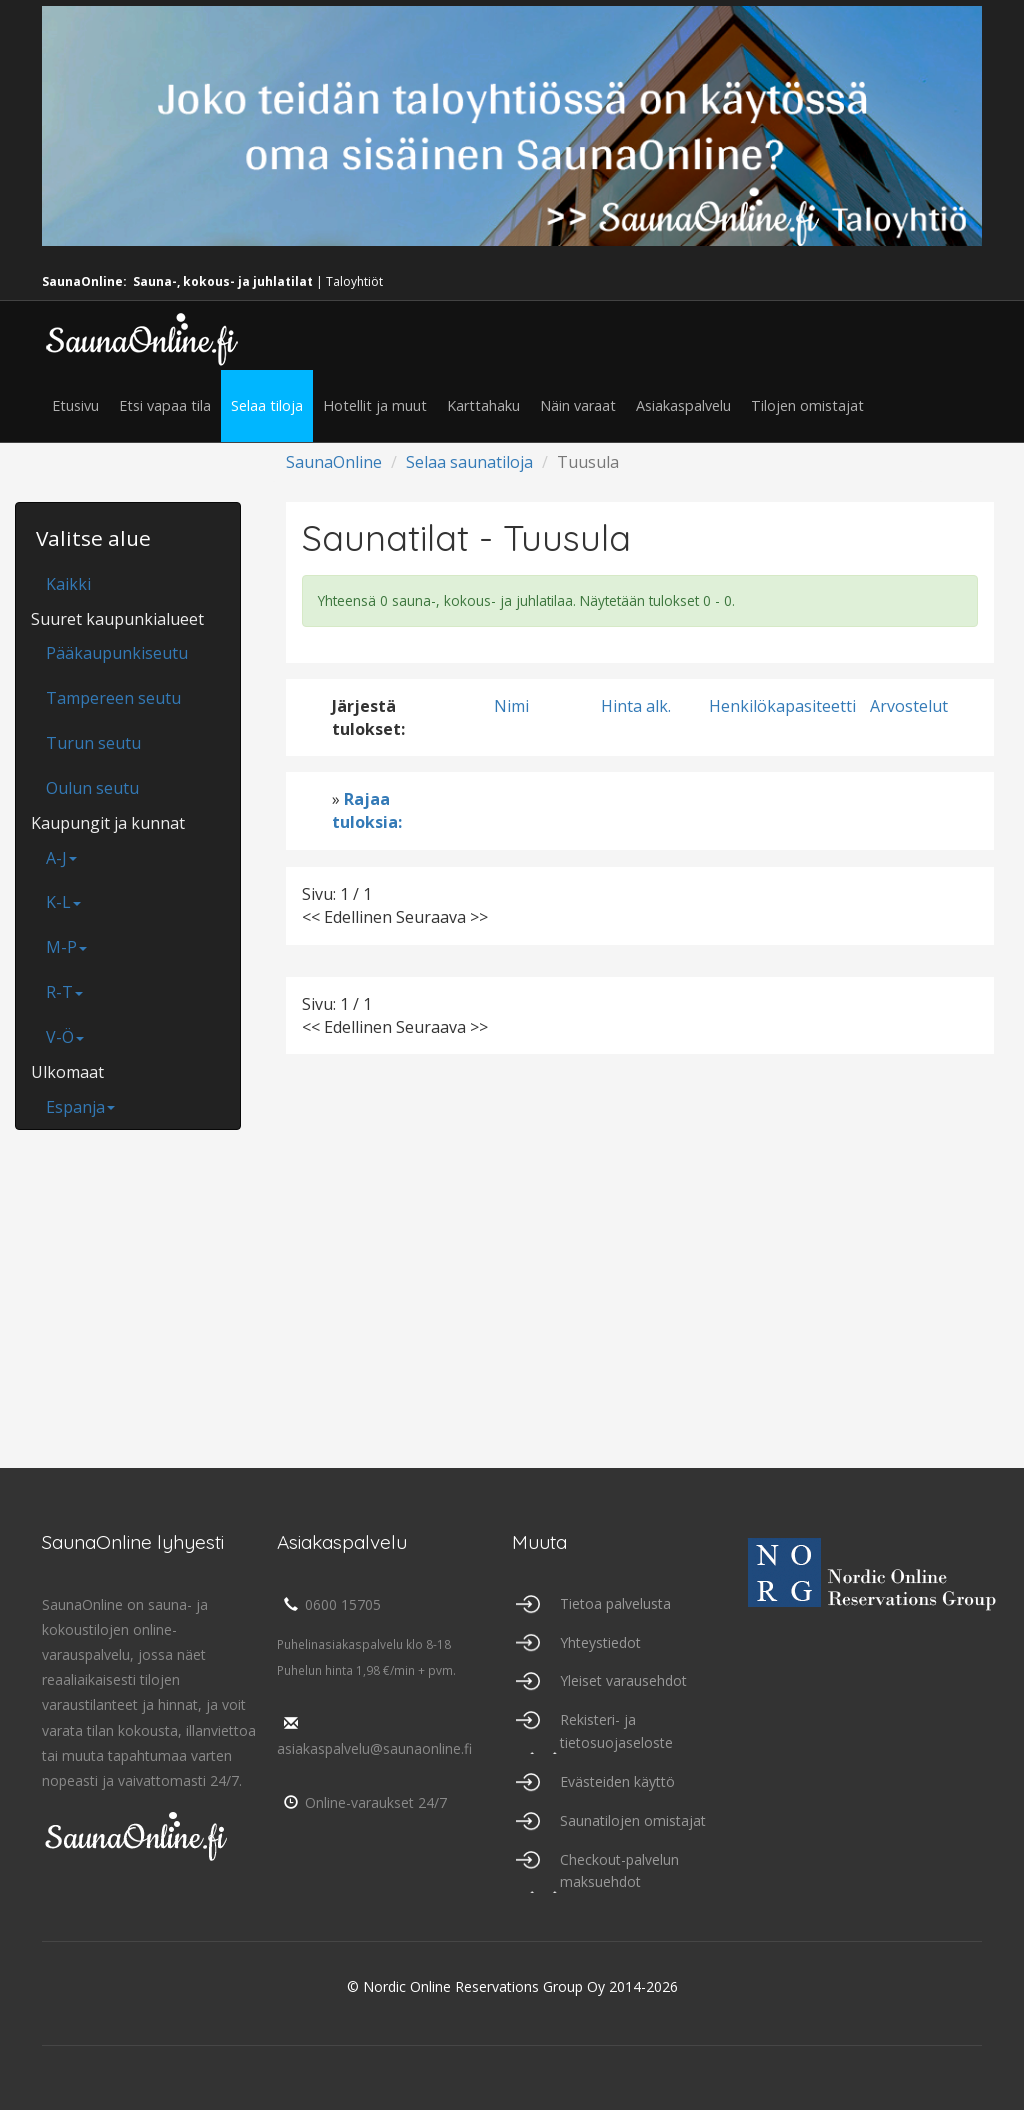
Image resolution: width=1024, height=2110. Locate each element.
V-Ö (65, 1037)
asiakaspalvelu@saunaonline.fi (374, 1737)
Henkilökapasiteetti (782, 706)
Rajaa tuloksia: (367, 810)
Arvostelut (909, 706)
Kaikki (68, 584)
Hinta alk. (636, 706)
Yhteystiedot (600, 1642)
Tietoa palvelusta (615, 1603)
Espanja (80, 1107)
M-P (66, 947)
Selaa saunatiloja (469, 462)
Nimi (511, 706)
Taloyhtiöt (354, 281)
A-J (61, 858)
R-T (64, 992)
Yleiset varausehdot (623, 1680)
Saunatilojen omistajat (633, 1820)
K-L (63, 902)
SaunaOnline (334, 462)
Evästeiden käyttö (617, 1781)
